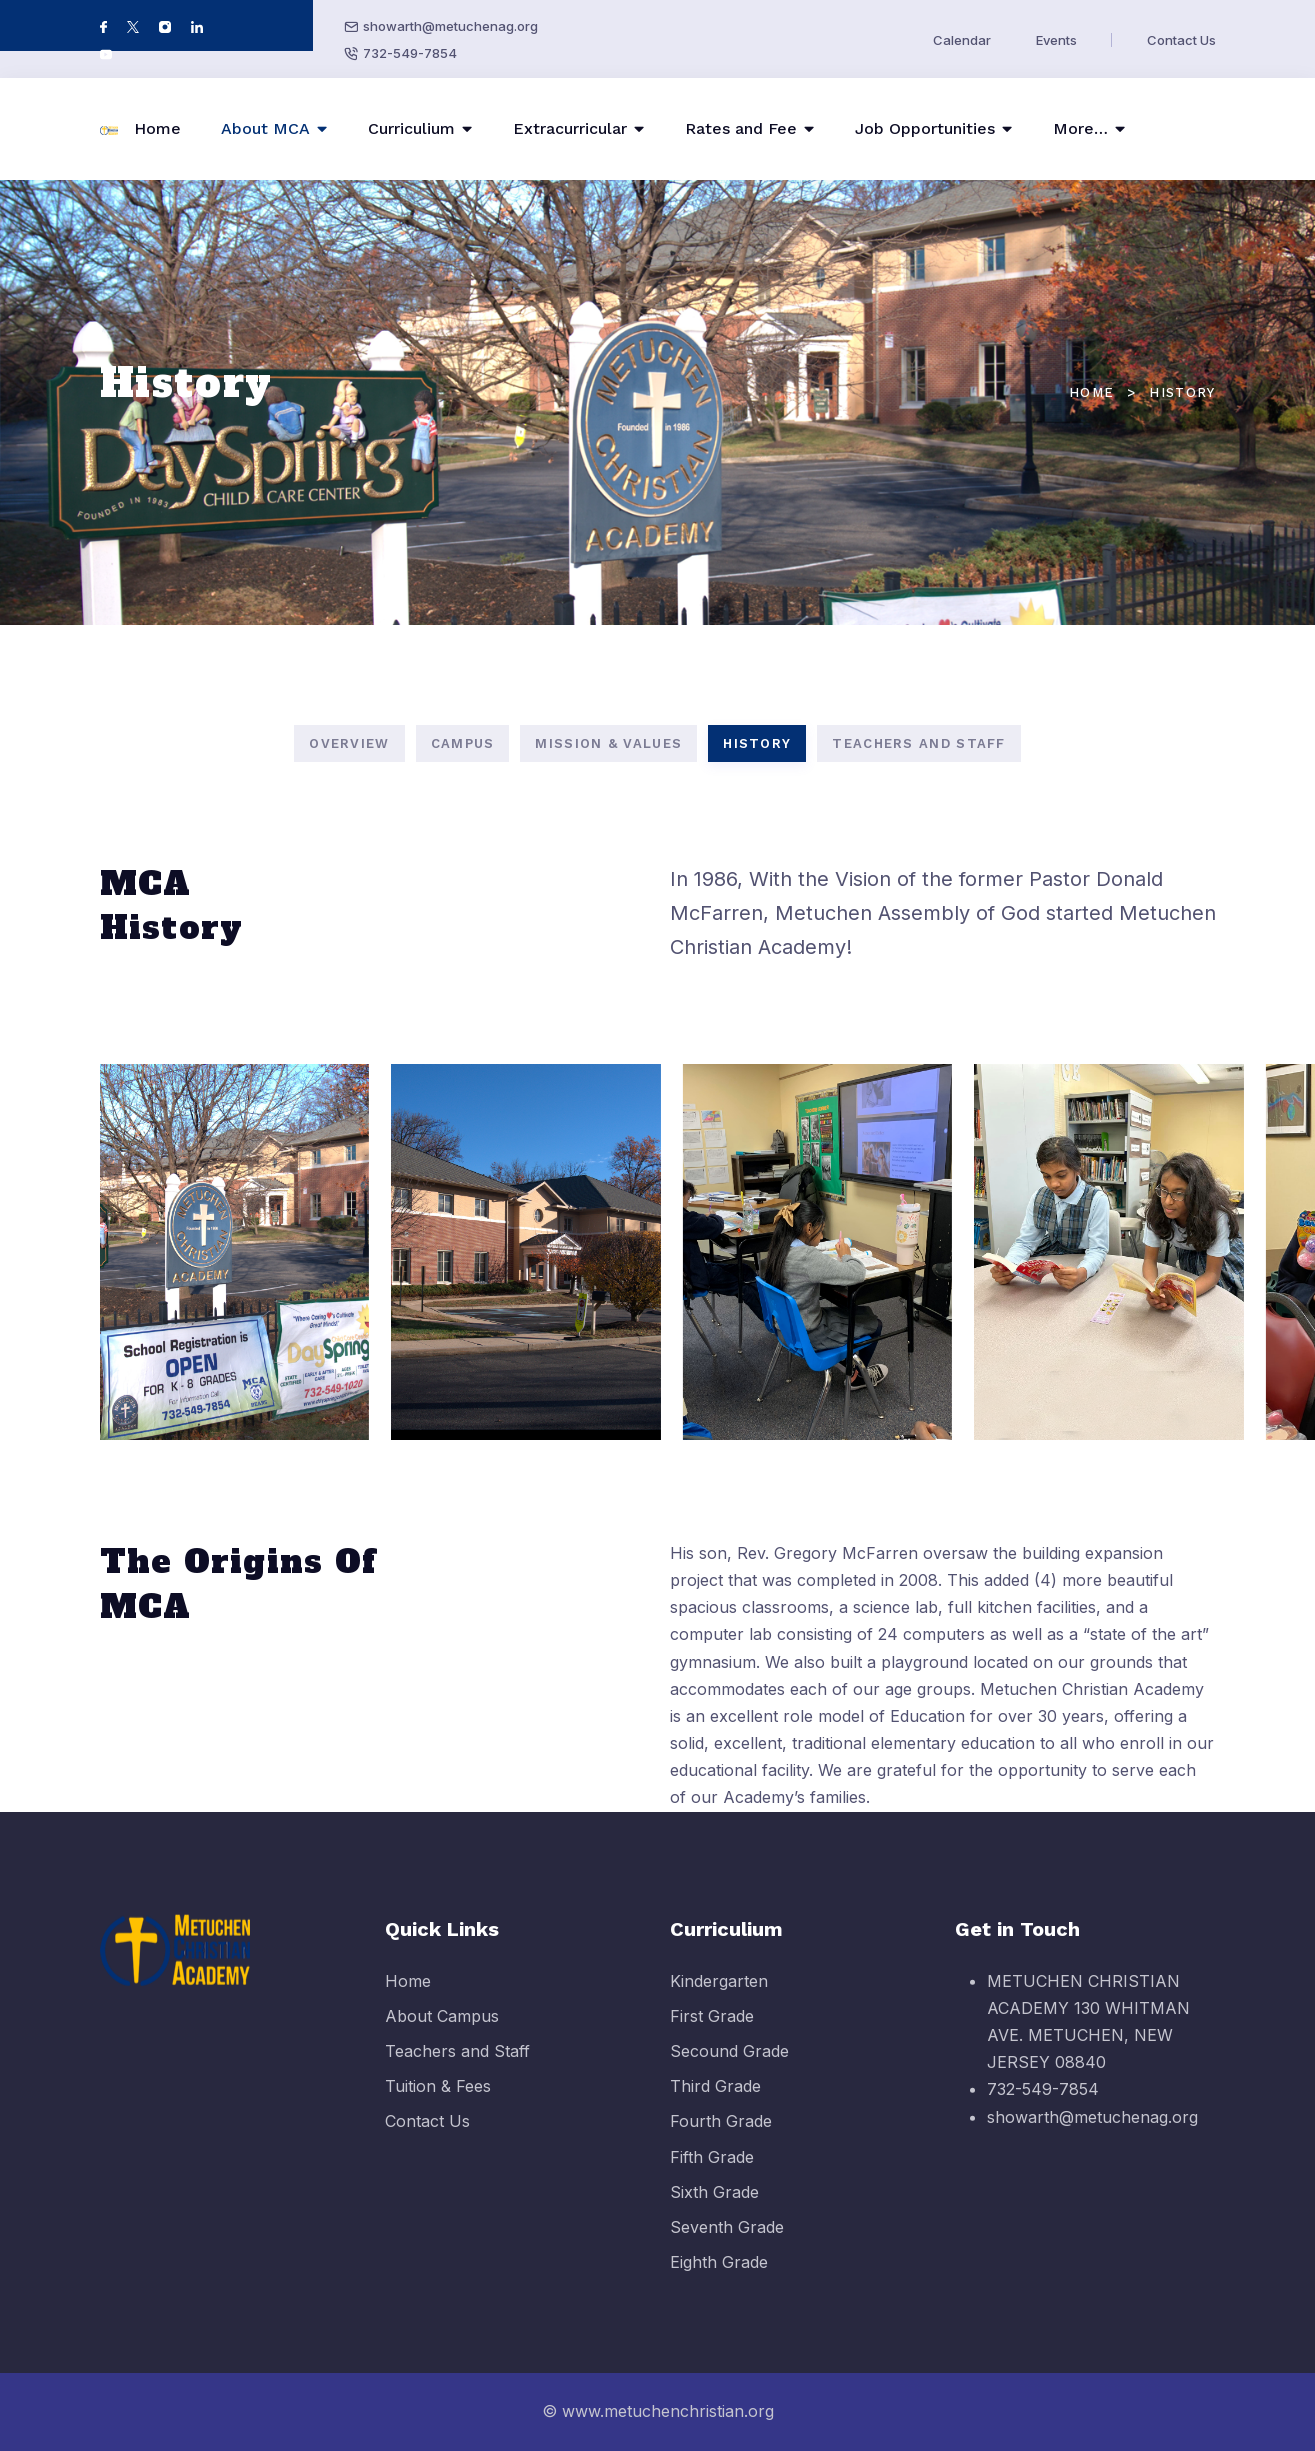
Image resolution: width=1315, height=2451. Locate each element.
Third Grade (715, 2103)
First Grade (712, 2032)
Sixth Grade (714, 2208)
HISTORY (757, 743)
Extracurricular (570, 128)
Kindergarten (719, 1997)
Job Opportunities (925, 128)
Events (1056, 40)
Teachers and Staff (457, 2068)
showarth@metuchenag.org (450, 26)
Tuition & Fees (438, 2103)
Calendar (962, 40)
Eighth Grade (719, 2279)
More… (1080, 128)
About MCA (265, 128)
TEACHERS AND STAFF (918, 743)
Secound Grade (729, 2068)
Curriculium (411, 128)
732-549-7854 (410, 53)
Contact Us (1181, 40)
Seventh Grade (727, 2244)
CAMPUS (463, 743)
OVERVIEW (349, 743)
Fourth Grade (721, 2138)
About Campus (442, 2032)
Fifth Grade (712, 2173)
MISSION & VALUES (608, 743)
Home (157, 128)
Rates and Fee (741, 128)
